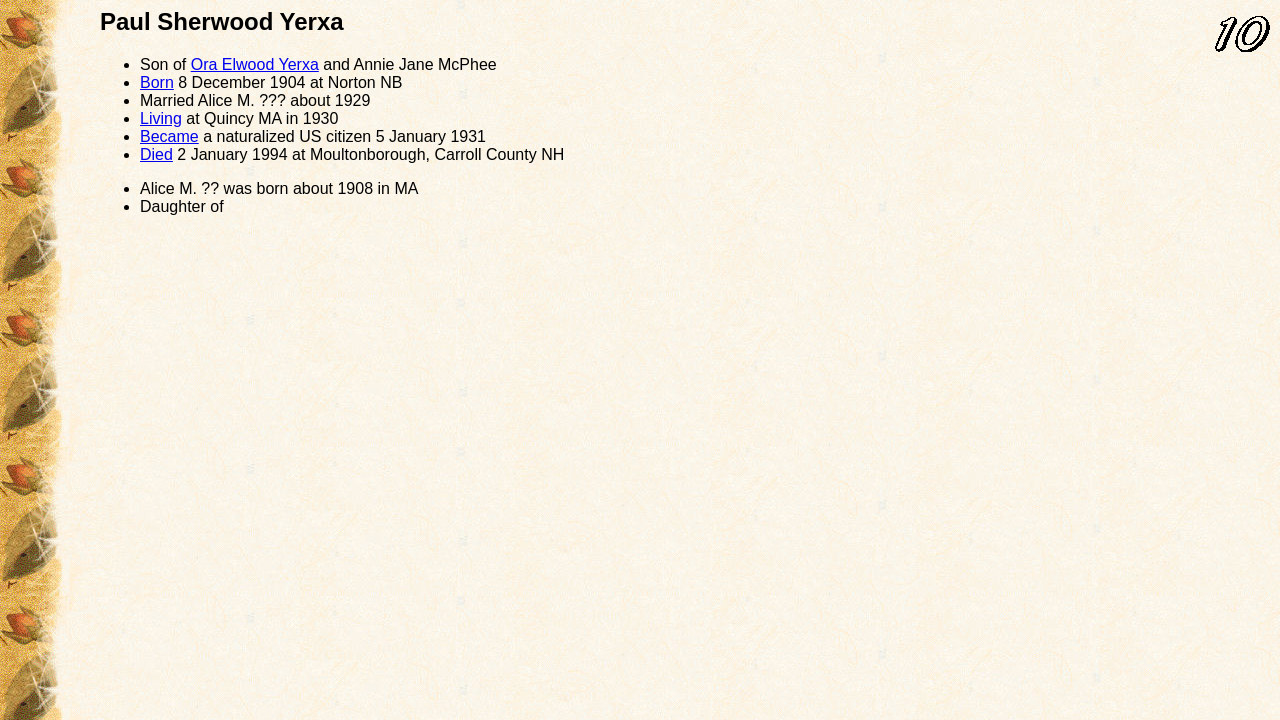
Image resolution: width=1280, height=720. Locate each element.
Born (157, 82)
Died (156, 154)
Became (169, 136)
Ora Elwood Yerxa (255, 64)
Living (161, 118)
